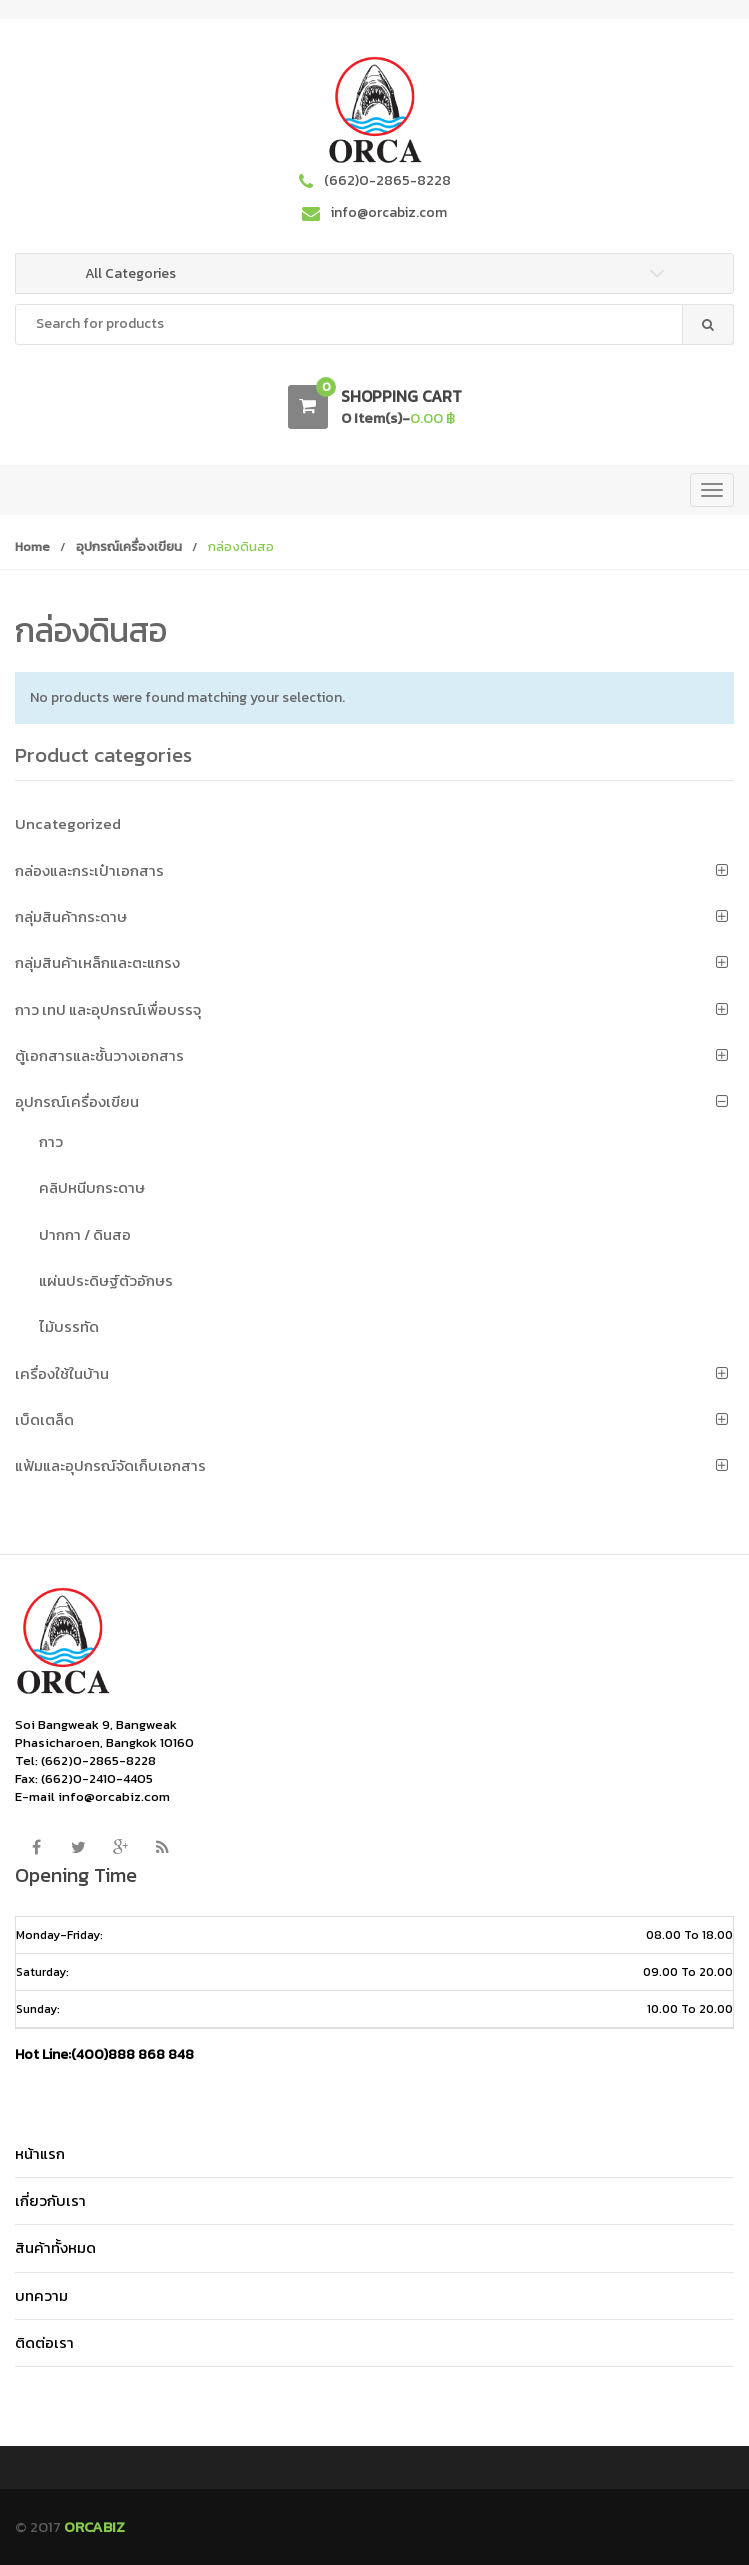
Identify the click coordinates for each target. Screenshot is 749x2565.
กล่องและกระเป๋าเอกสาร (89, 870)
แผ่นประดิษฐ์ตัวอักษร (106, 1280)
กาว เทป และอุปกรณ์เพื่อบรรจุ (108, 1009)
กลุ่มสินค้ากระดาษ (71, 916)
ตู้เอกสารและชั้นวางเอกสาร (99, 1055)
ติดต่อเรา (44, 2342)
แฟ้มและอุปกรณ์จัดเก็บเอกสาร (110, 1465)
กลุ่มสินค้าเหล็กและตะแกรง (97, 962)
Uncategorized (68, 823)
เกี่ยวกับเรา (50, 2200)
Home (32, 546)
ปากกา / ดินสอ (85, 1234)
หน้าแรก (40, 2153)
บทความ (41, 2295)
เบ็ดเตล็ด (44, 1419)
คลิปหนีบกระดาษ (92, 1187)
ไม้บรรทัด (69, 1326)
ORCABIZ (94, 2526)
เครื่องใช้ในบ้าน (62, 1373)
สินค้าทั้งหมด (55, 2247)
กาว (51, 1141)
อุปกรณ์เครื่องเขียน (129, 546)
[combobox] (374, 324)
